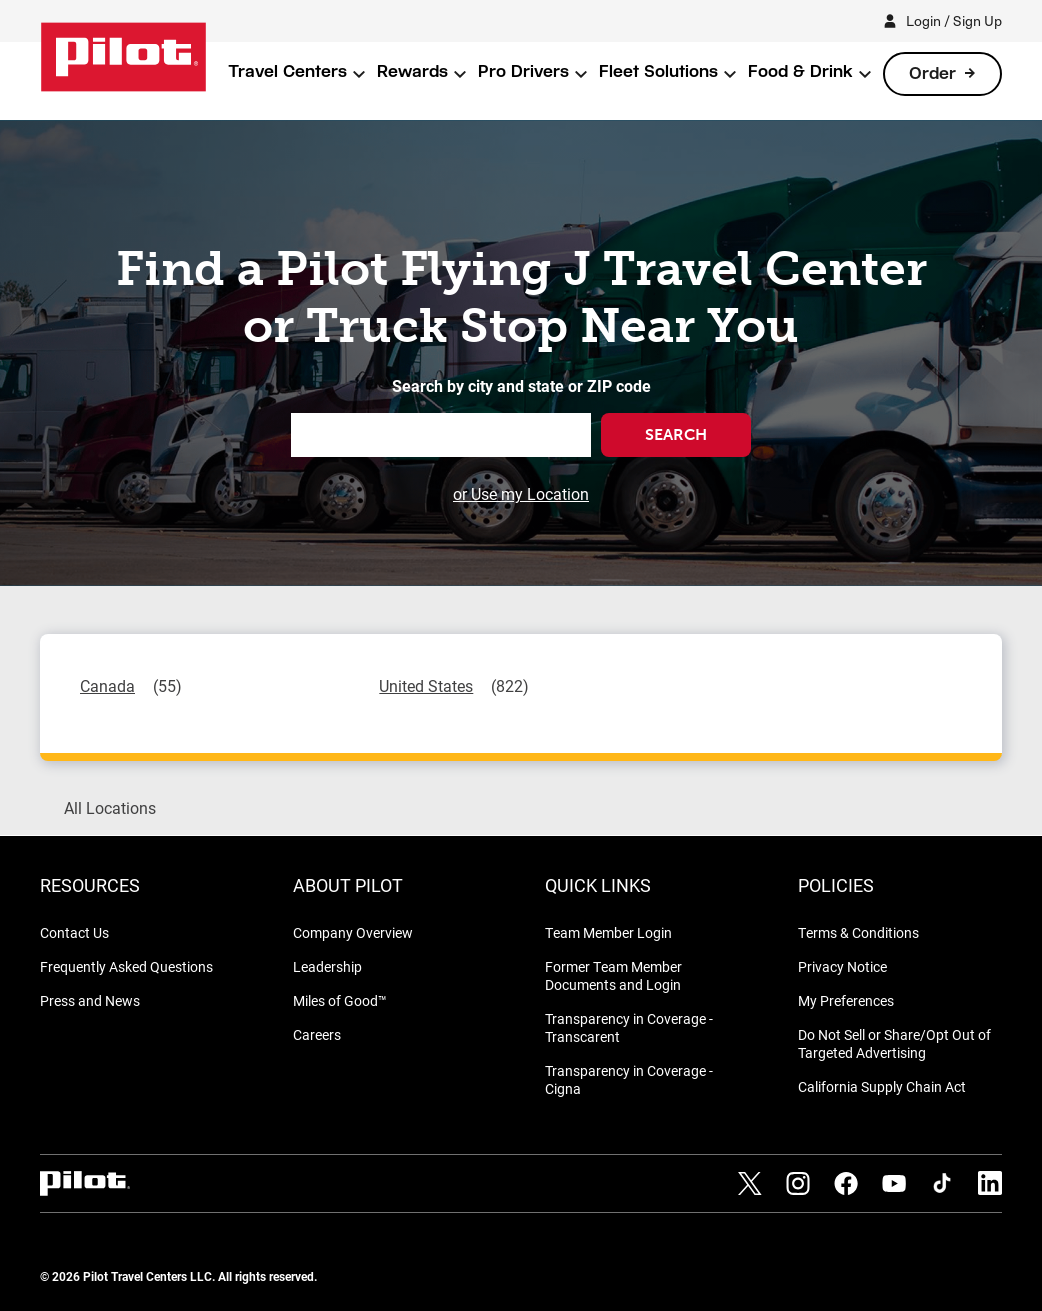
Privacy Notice (842, 966)
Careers (317, 1034)
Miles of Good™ (340, 1000)
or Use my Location (521, 493)
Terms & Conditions (858, 932)
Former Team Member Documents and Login (613, 975)
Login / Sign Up (954, 20)
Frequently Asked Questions (126, 966)
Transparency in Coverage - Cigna (629, 1079)
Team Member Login (608, 932)
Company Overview (353, 932)
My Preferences (846, 1000)
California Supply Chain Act (882, 1086)
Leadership (327, 966)
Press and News (90, 1000)
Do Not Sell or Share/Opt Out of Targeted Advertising (894, 1043)
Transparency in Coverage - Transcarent (629, 1027)
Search (676, 434)
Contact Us (74, 932)
